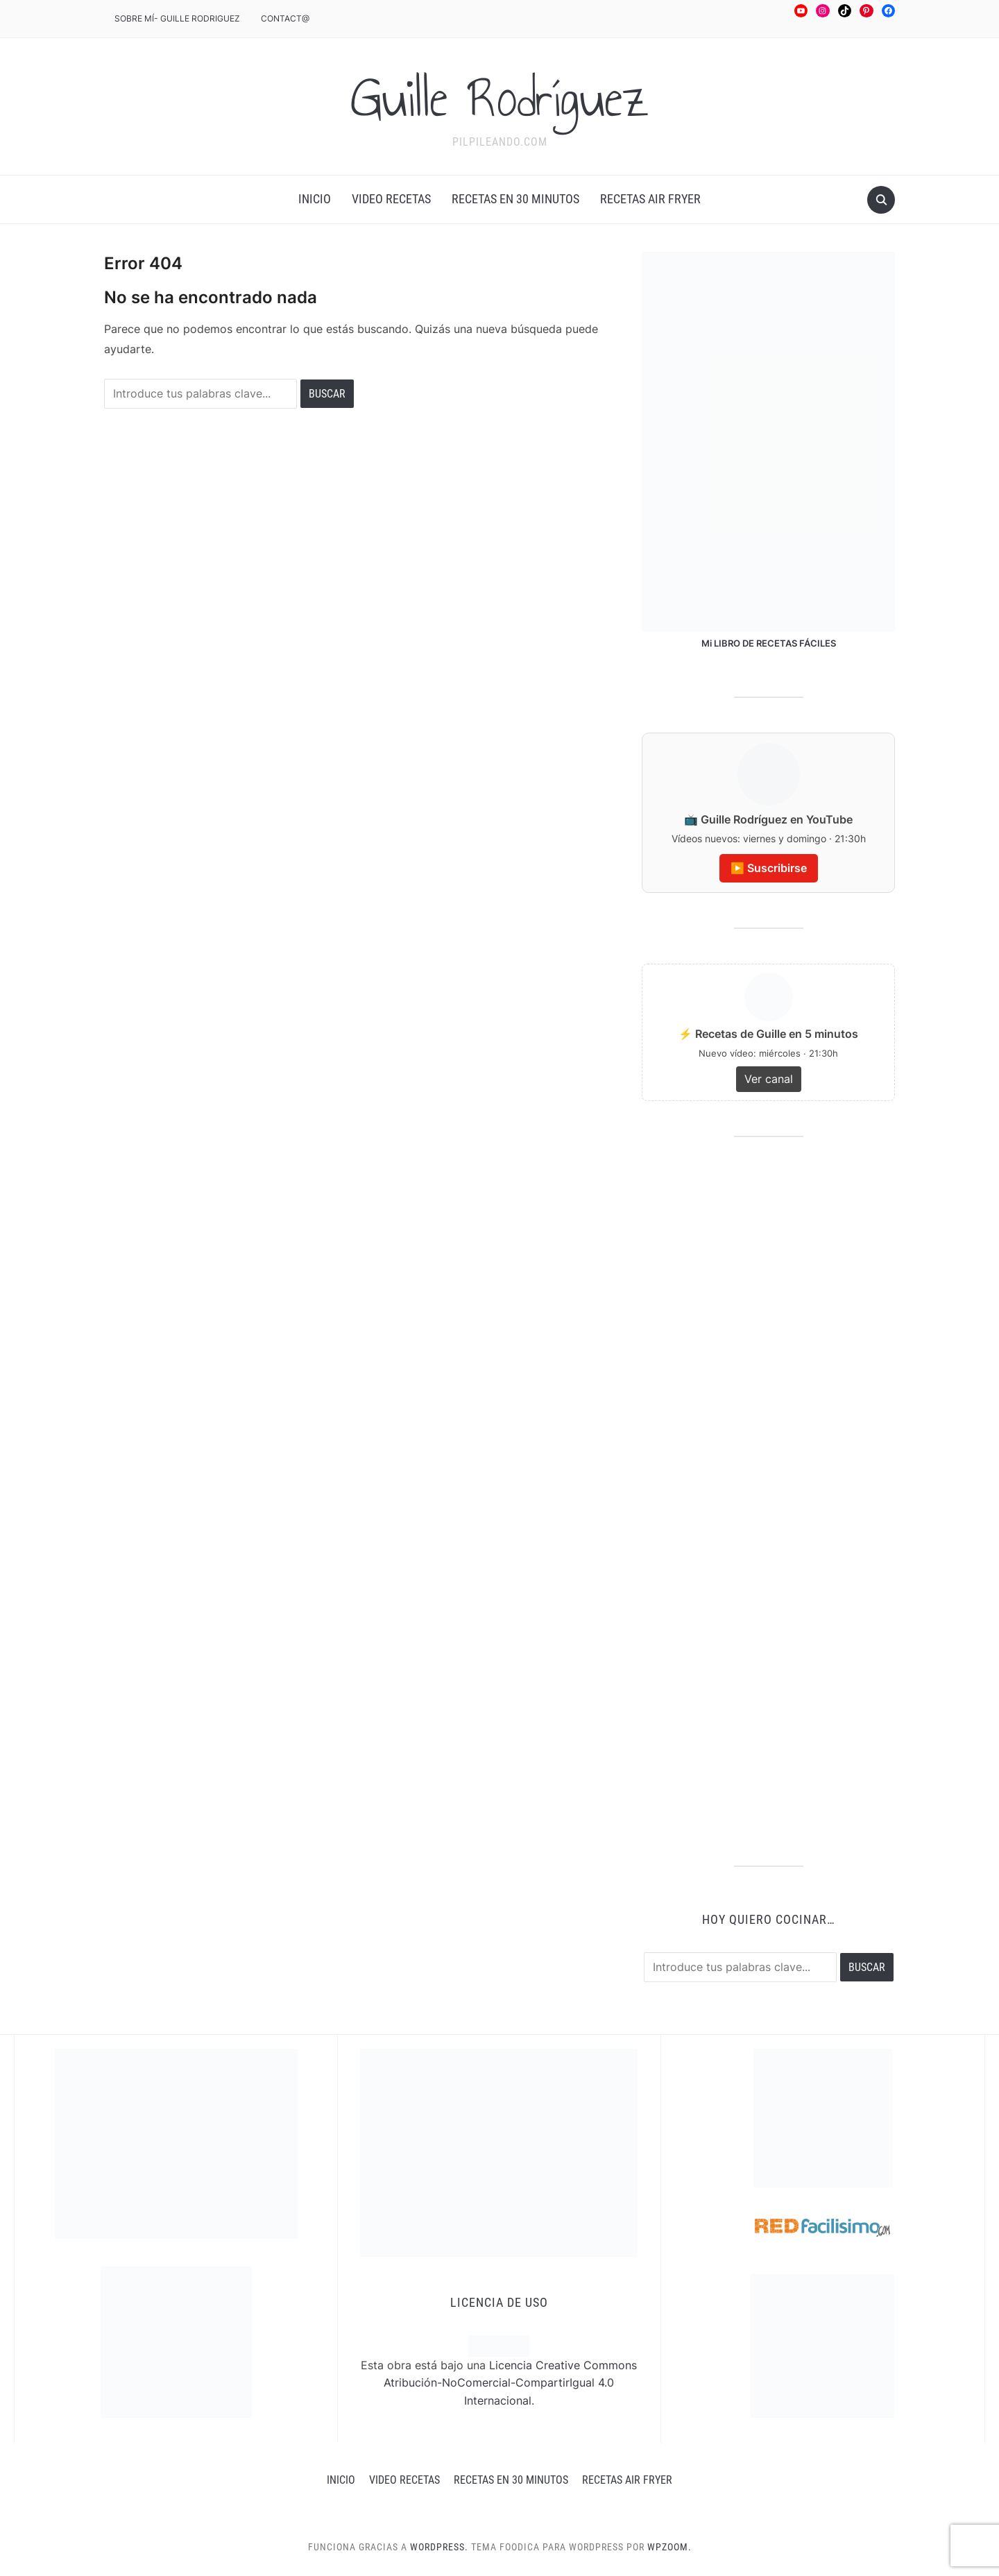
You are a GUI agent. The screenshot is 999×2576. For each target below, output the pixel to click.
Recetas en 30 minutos (515, 198)
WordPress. (439, 2546)
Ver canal (768, 1079)
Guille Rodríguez (500, 98)
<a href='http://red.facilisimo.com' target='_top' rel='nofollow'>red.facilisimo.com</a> (822, 2228)
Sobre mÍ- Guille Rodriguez (177, 18)
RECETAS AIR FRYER (650, 198)
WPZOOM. (669, 2546)
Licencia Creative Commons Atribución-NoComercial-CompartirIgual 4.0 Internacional (510, 2382)
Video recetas (391, 198)
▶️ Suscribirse (769, 868)
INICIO (314, 198)
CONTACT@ (285, 18)
